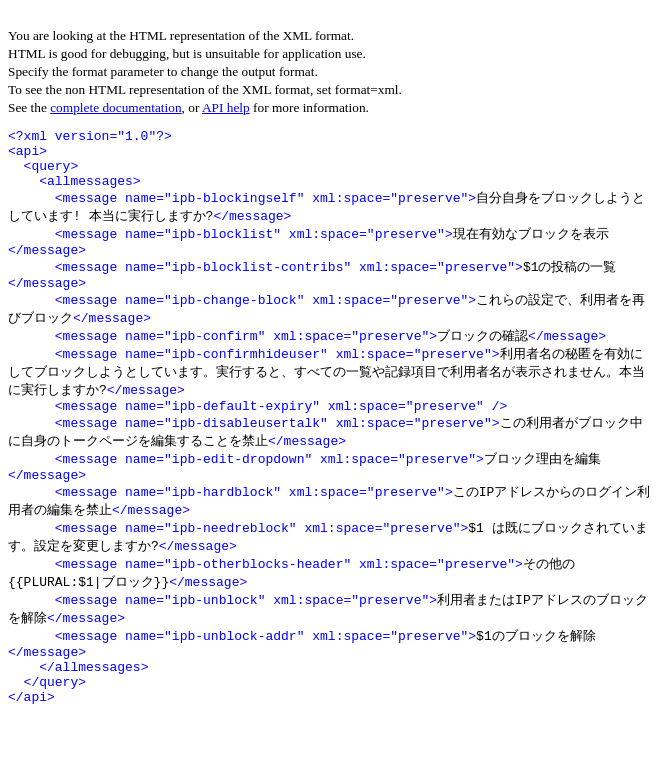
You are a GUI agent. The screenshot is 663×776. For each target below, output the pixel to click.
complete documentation (115, 107)
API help (226, 107)
